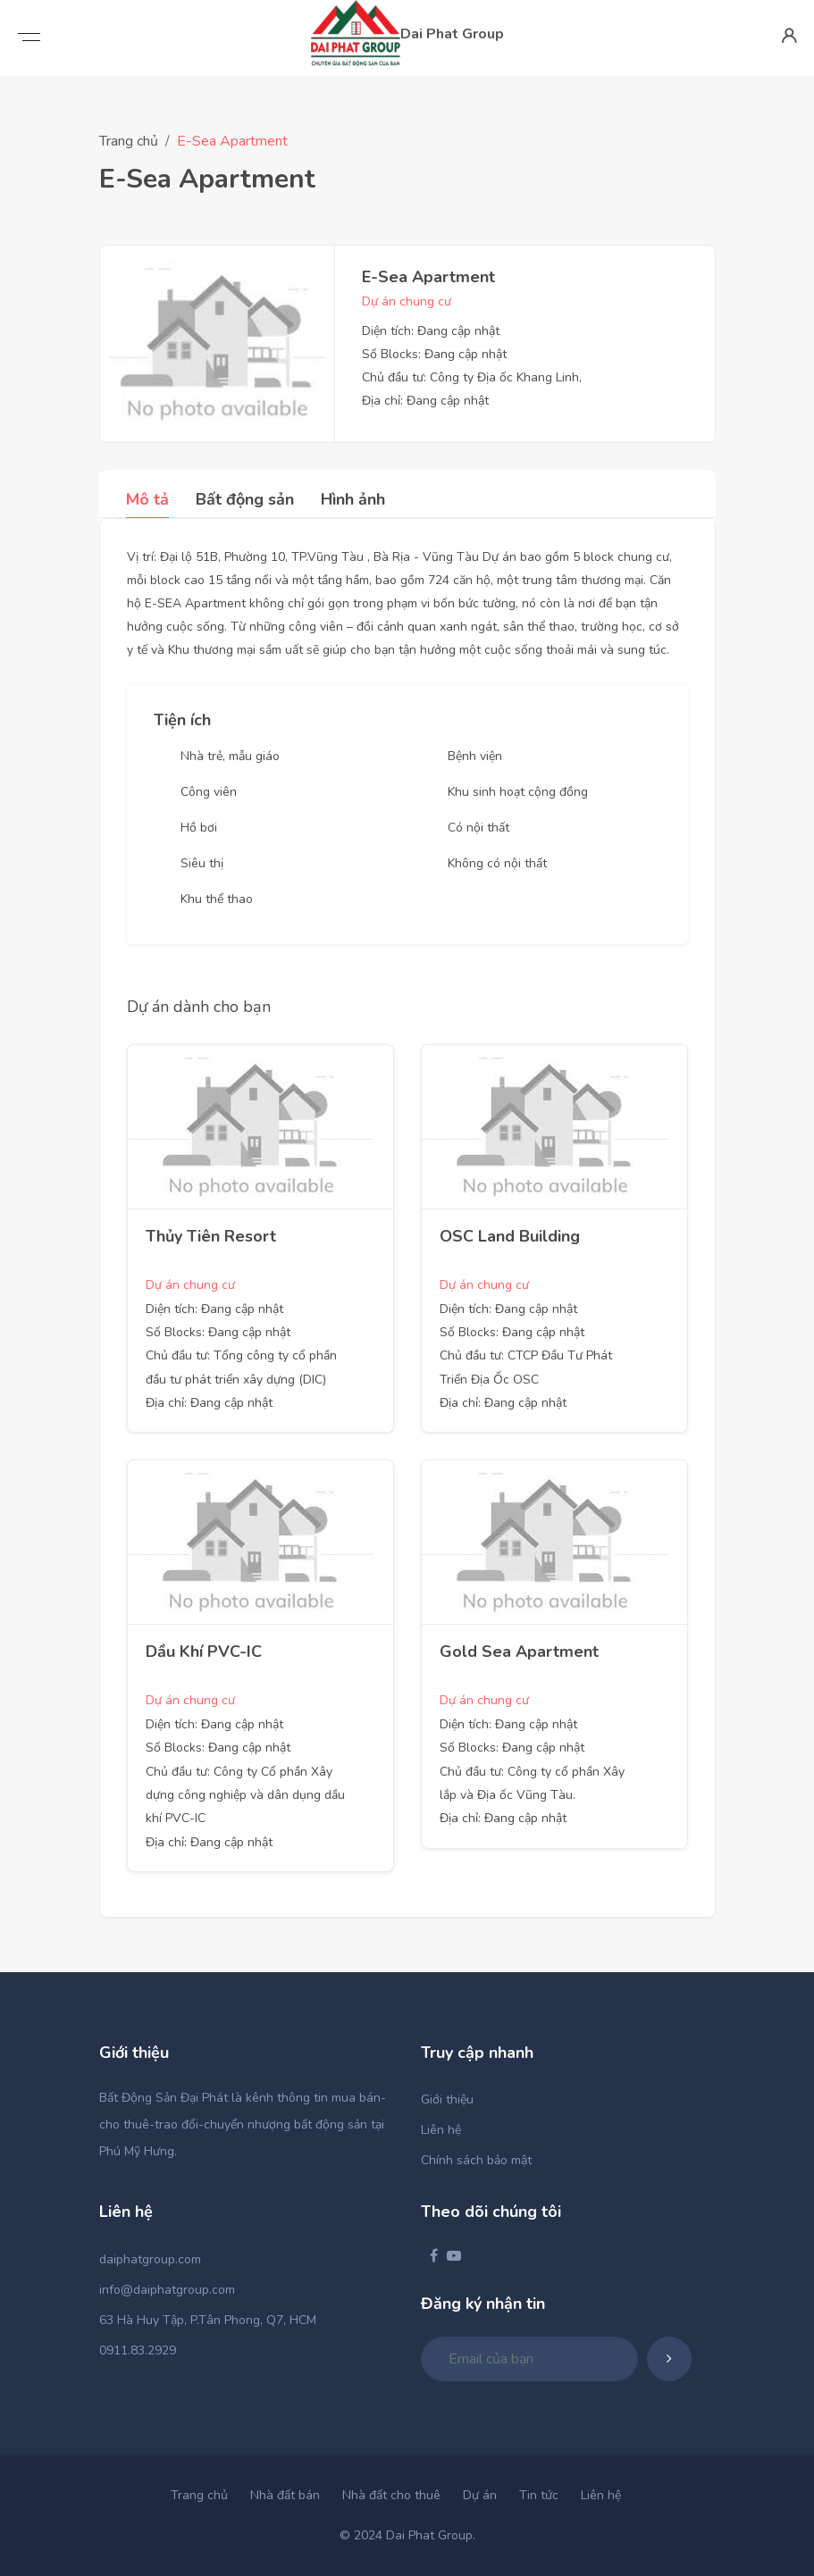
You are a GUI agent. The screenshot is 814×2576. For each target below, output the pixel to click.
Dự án (480, 2495)
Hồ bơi (198, 827)
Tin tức (538, 2495)
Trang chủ (128, 141)
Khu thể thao (216, 899)
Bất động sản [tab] (245, 499)
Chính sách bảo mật (476, 2160)
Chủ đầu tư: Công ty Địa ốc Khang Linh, (472, 377)
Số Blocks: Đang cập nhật (434, 354)
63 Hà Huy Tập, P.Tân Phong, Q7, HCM (207, 2320)
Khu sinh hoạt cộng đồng (518, 791)
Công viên (208, 791)
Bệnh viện (475, 756)
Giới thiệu (447, 2099)
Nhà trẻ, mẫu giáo (230, 756)
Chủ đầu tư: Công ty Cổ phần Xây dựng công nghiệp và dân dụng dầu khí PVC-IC (245, 1795)
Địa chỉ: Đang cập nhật (425, 400)
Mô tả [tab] (147, 499)
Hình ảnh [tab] (353, 499)
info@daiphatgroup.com (167, 2289)
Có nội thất (478, 827)
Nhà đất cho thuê (391, 2495)
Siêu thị (201, 863)
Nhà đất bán (285, 2495)
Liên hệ (441, 2129)
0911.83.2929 (137, 2350)
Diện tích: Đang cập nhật (430, 330)
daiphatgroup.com (150, 2259)
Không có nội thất (497, 863)
